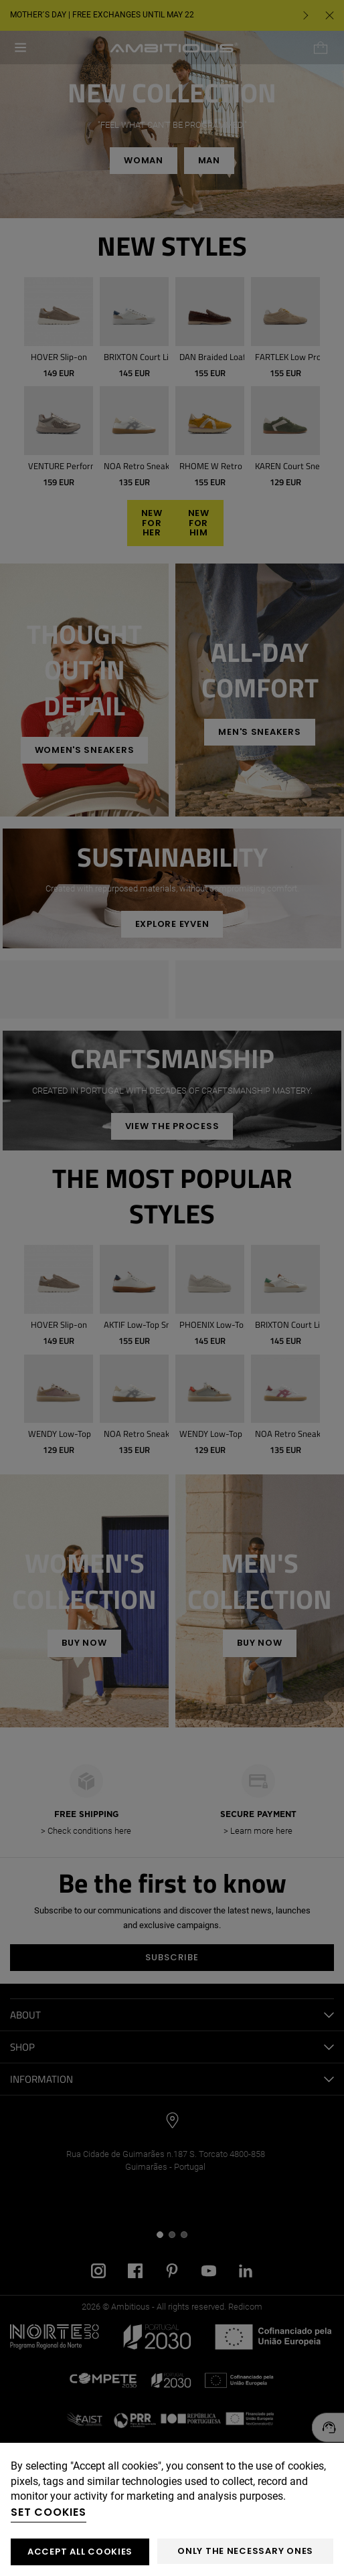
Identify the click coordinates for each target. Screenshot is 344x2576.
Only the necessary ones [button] (245, 2551)
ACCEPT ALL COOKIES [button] (80, 2551)
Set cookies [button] (48, 2512)
